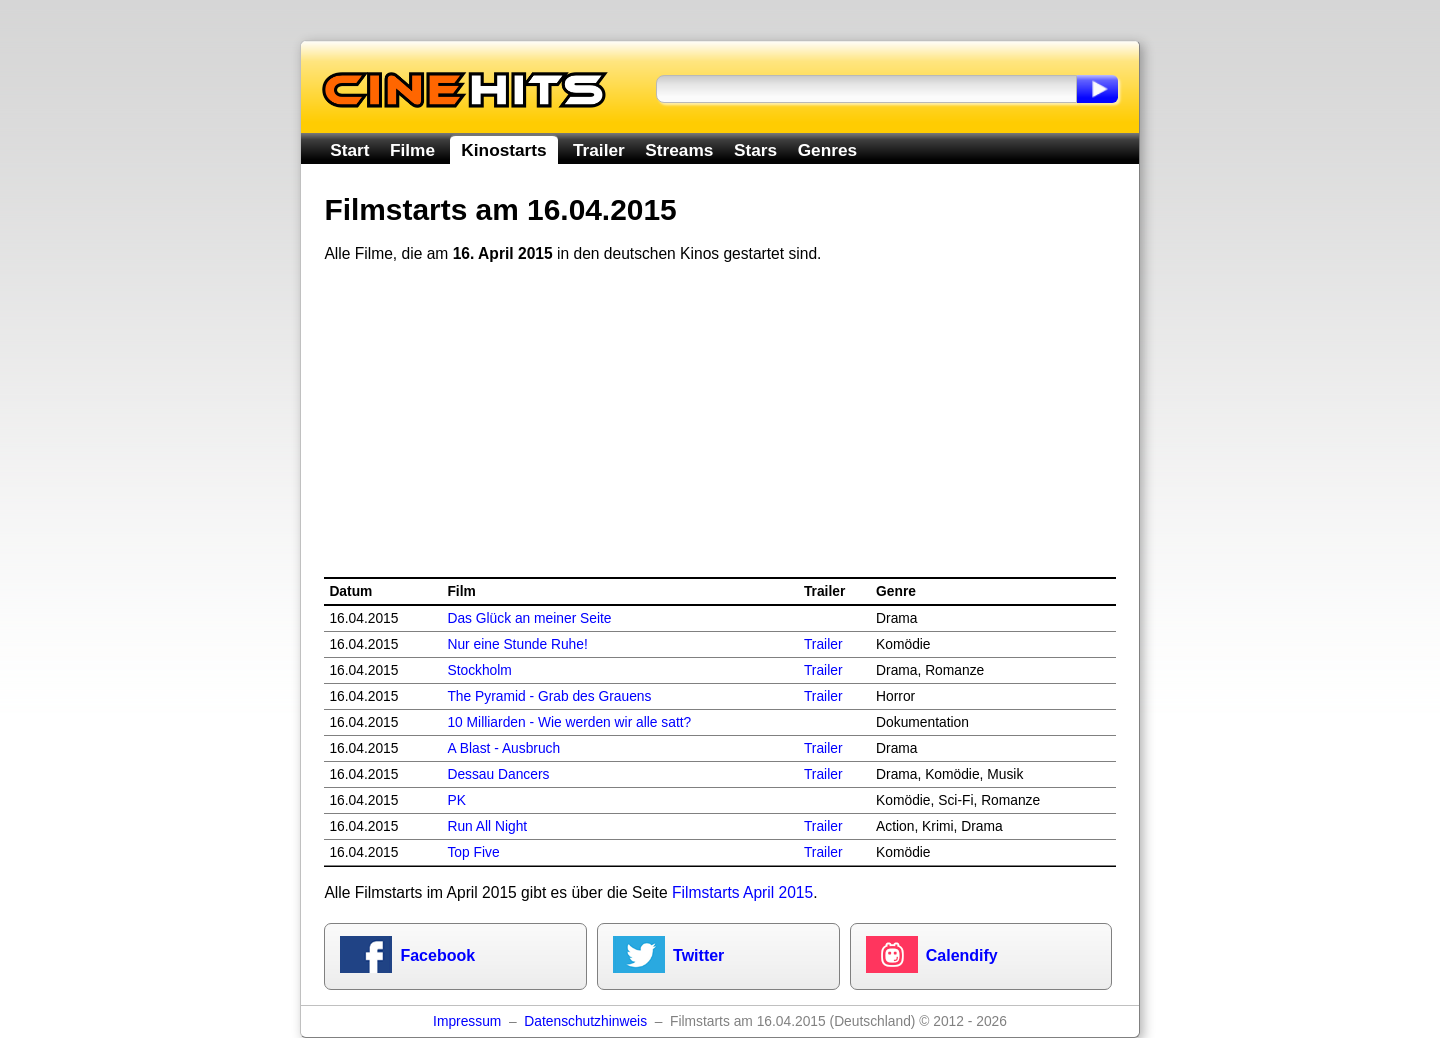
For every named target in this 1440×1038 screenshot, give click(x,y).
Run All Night (487, 826)
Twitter (698, 955)
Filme (412, 150)
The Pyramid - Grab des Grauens (549, 696)
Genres (827, 150)
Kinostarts (503, 150)
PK (456, 800)
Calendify (962, 955)
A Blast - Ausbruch (503, 748)
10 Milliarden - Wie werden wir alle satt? (569, 722)
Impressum (467, 1021)
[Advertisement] (720, 421)
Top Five (473, 852)
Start (349, 150)
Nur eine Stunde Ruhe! (517, 644)
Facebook (437, 955)
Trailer (599, 150)
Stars (755, 150)
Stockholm (479, 670)
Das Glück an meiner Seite (529, 618)
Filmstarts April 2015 (742, 892)
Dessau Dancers (498, 774)
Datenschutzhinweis (585, 1021)
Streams (679, 150)
